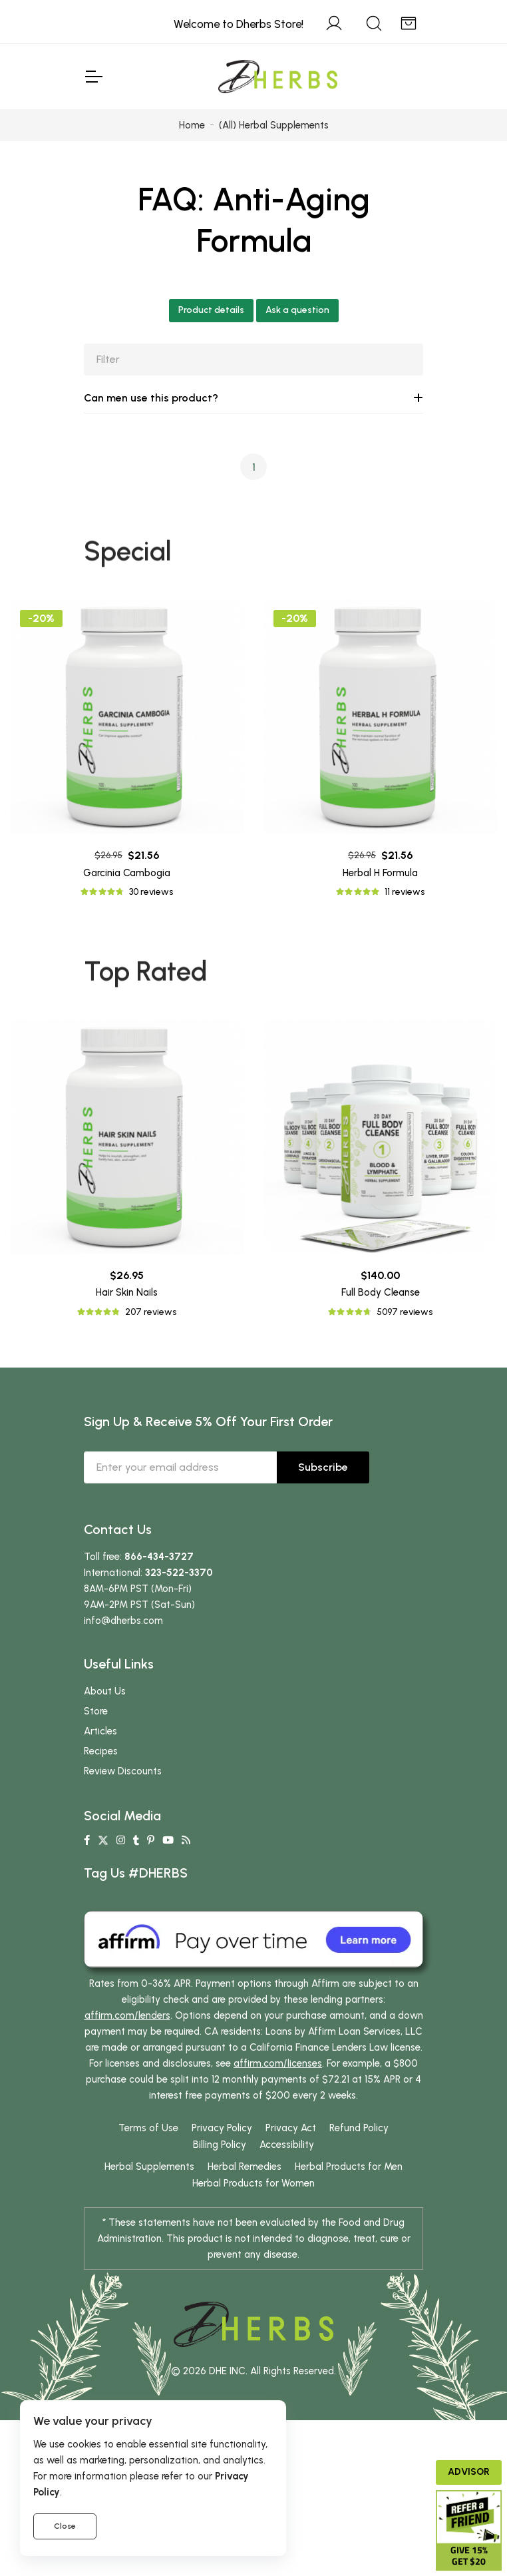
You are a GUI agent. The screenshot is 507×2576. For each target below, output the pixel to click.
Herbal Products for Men (349, 2225)
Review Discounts (123, 1830)
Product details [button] (211, 310)
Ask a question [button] (297, 310)
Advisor (469, 2471)
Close (65, 2526)
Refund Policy (359, 2186)
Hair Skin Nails (127, 1322)
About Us (105, 1750)
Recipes (101, 1810)
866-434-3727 (159, 1615)
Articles (100, 1790)
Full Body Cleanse (380, 1322)
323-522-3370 (179, 1631)
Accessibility (286, 2203)
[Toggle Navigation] (93, 76)
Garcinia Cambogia (126, 873)
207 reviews (150, 1340)
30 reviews (151, 892)
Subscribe (323, 1525)
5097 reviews (404, 1340)
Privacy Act (290, 2186)
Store (96, 1770)
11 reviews (404, 892)
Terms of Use (148, 2186)
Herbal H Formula (380, 873)
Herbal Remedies (244, 2225)
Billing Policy (219, 2203)
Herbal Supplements (149, 2225)
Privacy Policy (222, 2186)
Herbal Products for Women (253, 2242)
